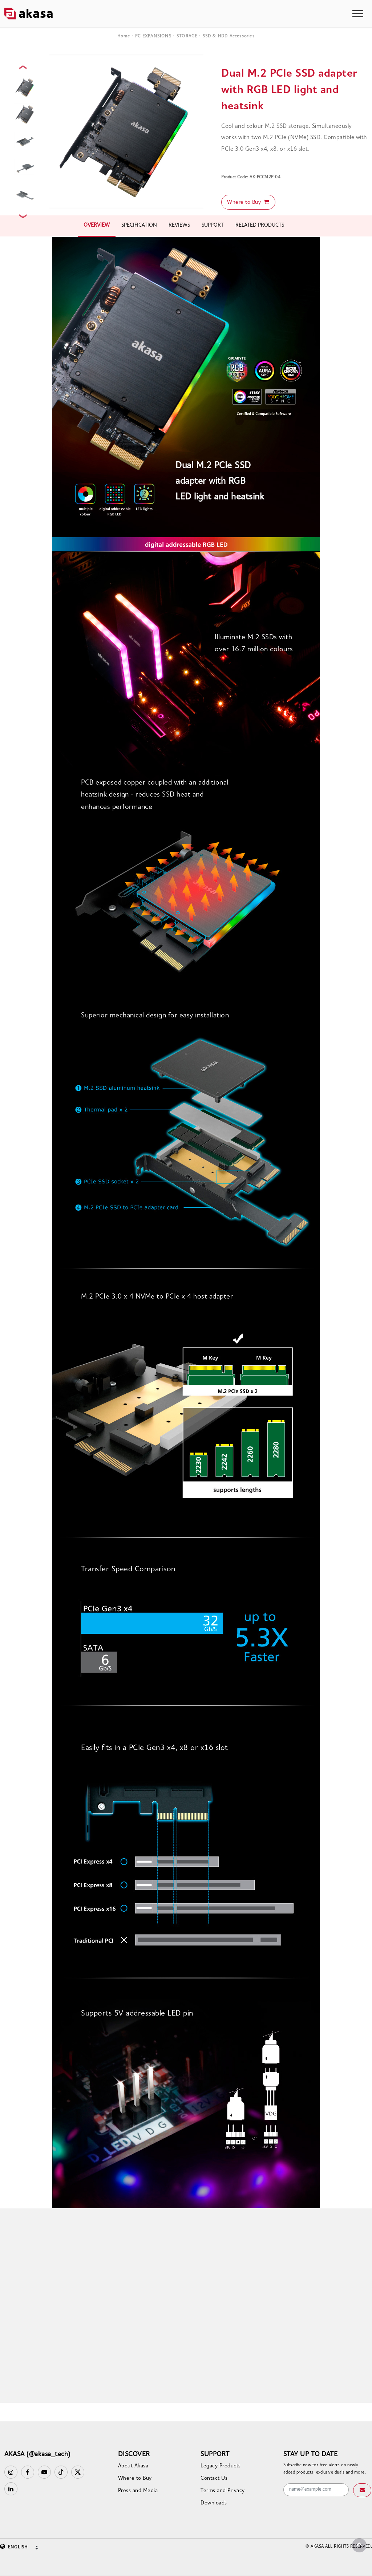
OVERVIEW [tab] (97, 225)
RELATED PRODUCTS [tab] (259, 225)
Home (123, 36)
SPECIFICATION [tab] (139, 225)
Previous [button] (24, 67)
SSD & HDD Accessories (229, 36)
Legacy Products (221, 2466)
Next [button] (24, 216)
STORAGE (187, 36)
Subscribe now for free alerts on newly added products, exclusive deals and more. (324, 2469)
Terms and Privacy (223, 2491)
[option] (126, 131)
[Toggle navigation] (358, 13)
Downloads (214, 2503)
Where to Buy (248, 202)
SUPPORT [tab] (213, 225)
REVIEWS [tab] (179, 225)
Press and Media (138, 2491)
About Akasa (133, 2466)
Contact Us (214, 2478)
